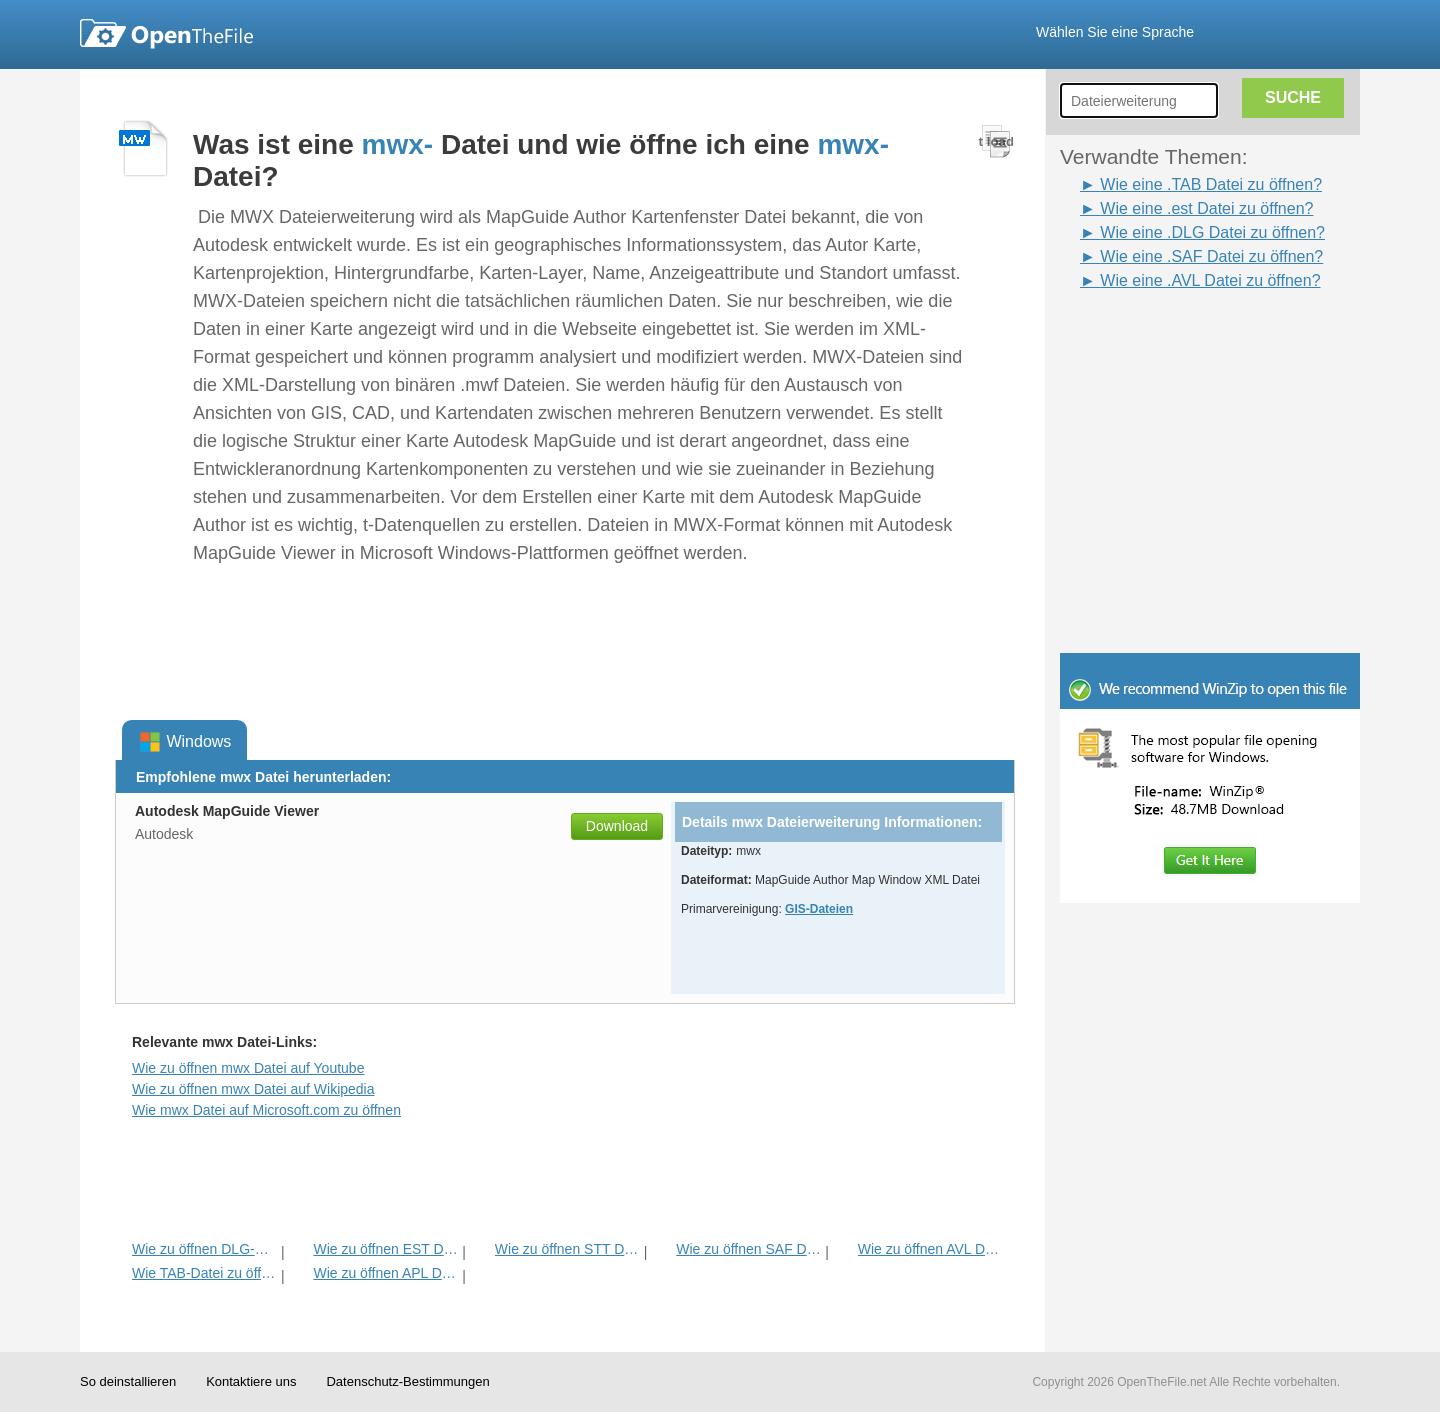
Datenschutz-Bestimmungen (407, 1381)
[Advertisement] (1180, 338)
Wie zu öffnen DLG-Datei (204, 1249)
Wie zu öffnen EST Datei (385, 1249)
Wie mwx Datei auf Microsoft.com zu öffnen (266, 1110)
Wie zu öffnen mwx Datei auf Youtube (248, 1068)
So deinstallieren (128, 1381)
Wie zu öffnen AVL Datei (930, 1249)
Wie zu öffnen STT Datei (567, 1249)
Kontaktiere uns (251, 1381)
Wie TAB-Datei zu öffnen (204, 1273)
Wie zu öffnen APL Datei (385, 1273)
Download (617, 826)
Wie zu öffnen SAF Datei (748, 1249)
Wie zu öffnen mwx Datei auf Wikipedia (253, 1089)
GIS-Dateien (819, 909)
